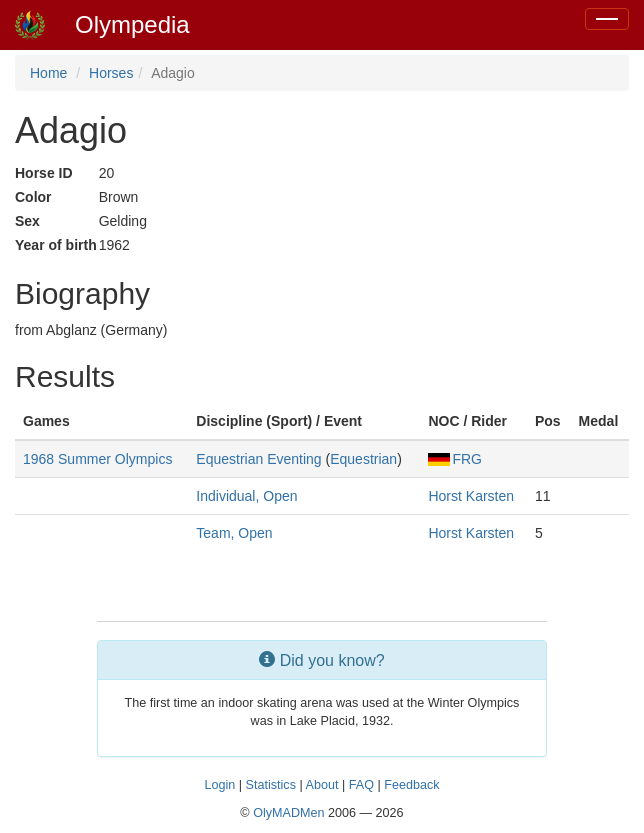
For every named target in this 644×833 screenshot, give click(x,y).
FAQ (361, 785)
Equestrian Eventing (258, 459)
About (322, 785)
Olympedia (132, 24)
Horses (111, 73)
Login (219, 785)
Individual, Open (246, 496)
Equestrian (363, 459)
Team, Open (234, 533)
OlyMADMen (288, 813)
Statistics (271, 785)
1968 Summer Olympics (97, 459)
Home (48, 73)
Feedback (411, 785)
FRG (455, 459)
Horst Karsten (471, 496)
